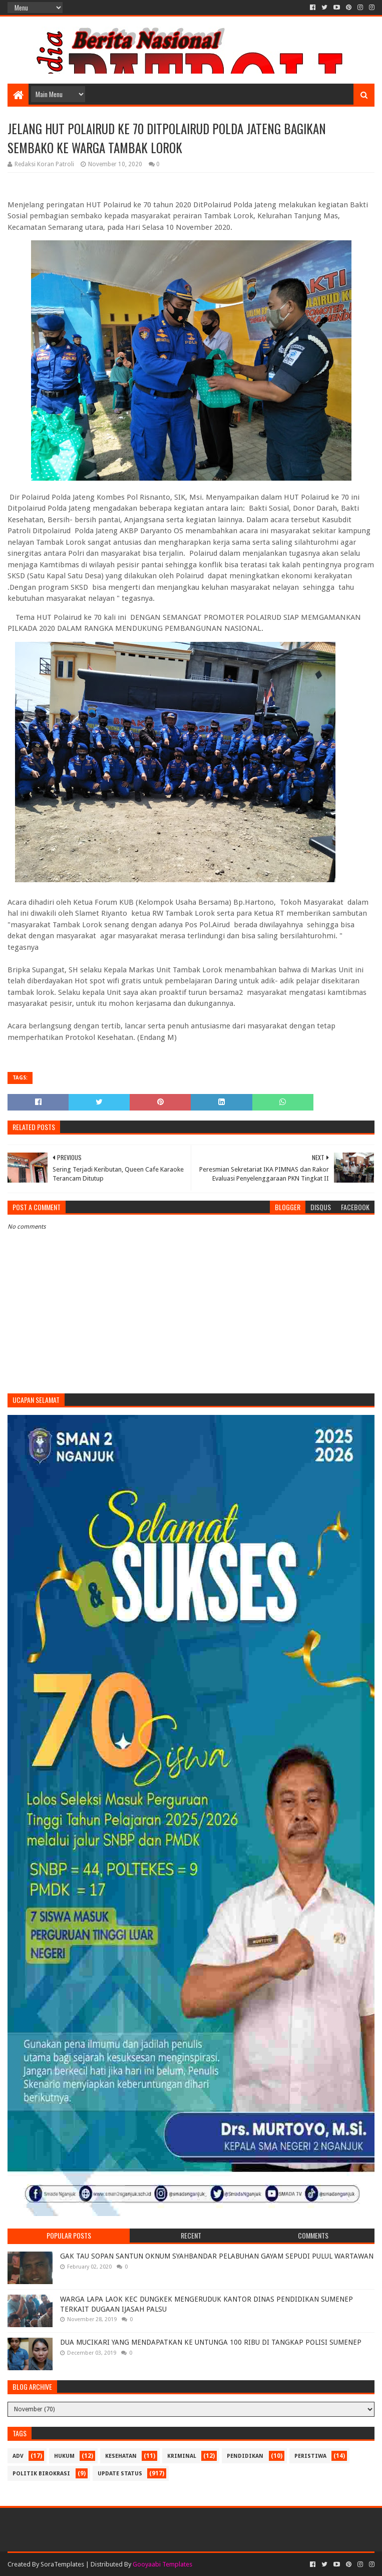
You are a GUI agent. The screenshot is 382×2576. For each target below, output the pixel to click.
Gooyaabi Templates (162, 2564)
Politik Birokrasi (41, 2473)
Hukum (64, 2456)
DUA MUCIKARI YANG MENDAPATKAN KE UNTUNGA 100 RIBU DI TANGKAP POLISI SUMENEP (210, 2342)
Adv (18, 2456)
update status (120, 2473)
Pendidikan (245, 2456)
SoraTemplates (62, 2564)
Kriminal (181, 2456)
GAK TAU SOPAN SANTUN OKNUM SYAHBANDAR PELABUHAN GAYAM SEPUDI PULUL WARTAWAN (216, 2256)
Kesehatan (121, 2456)
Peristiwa (310, 2456)
